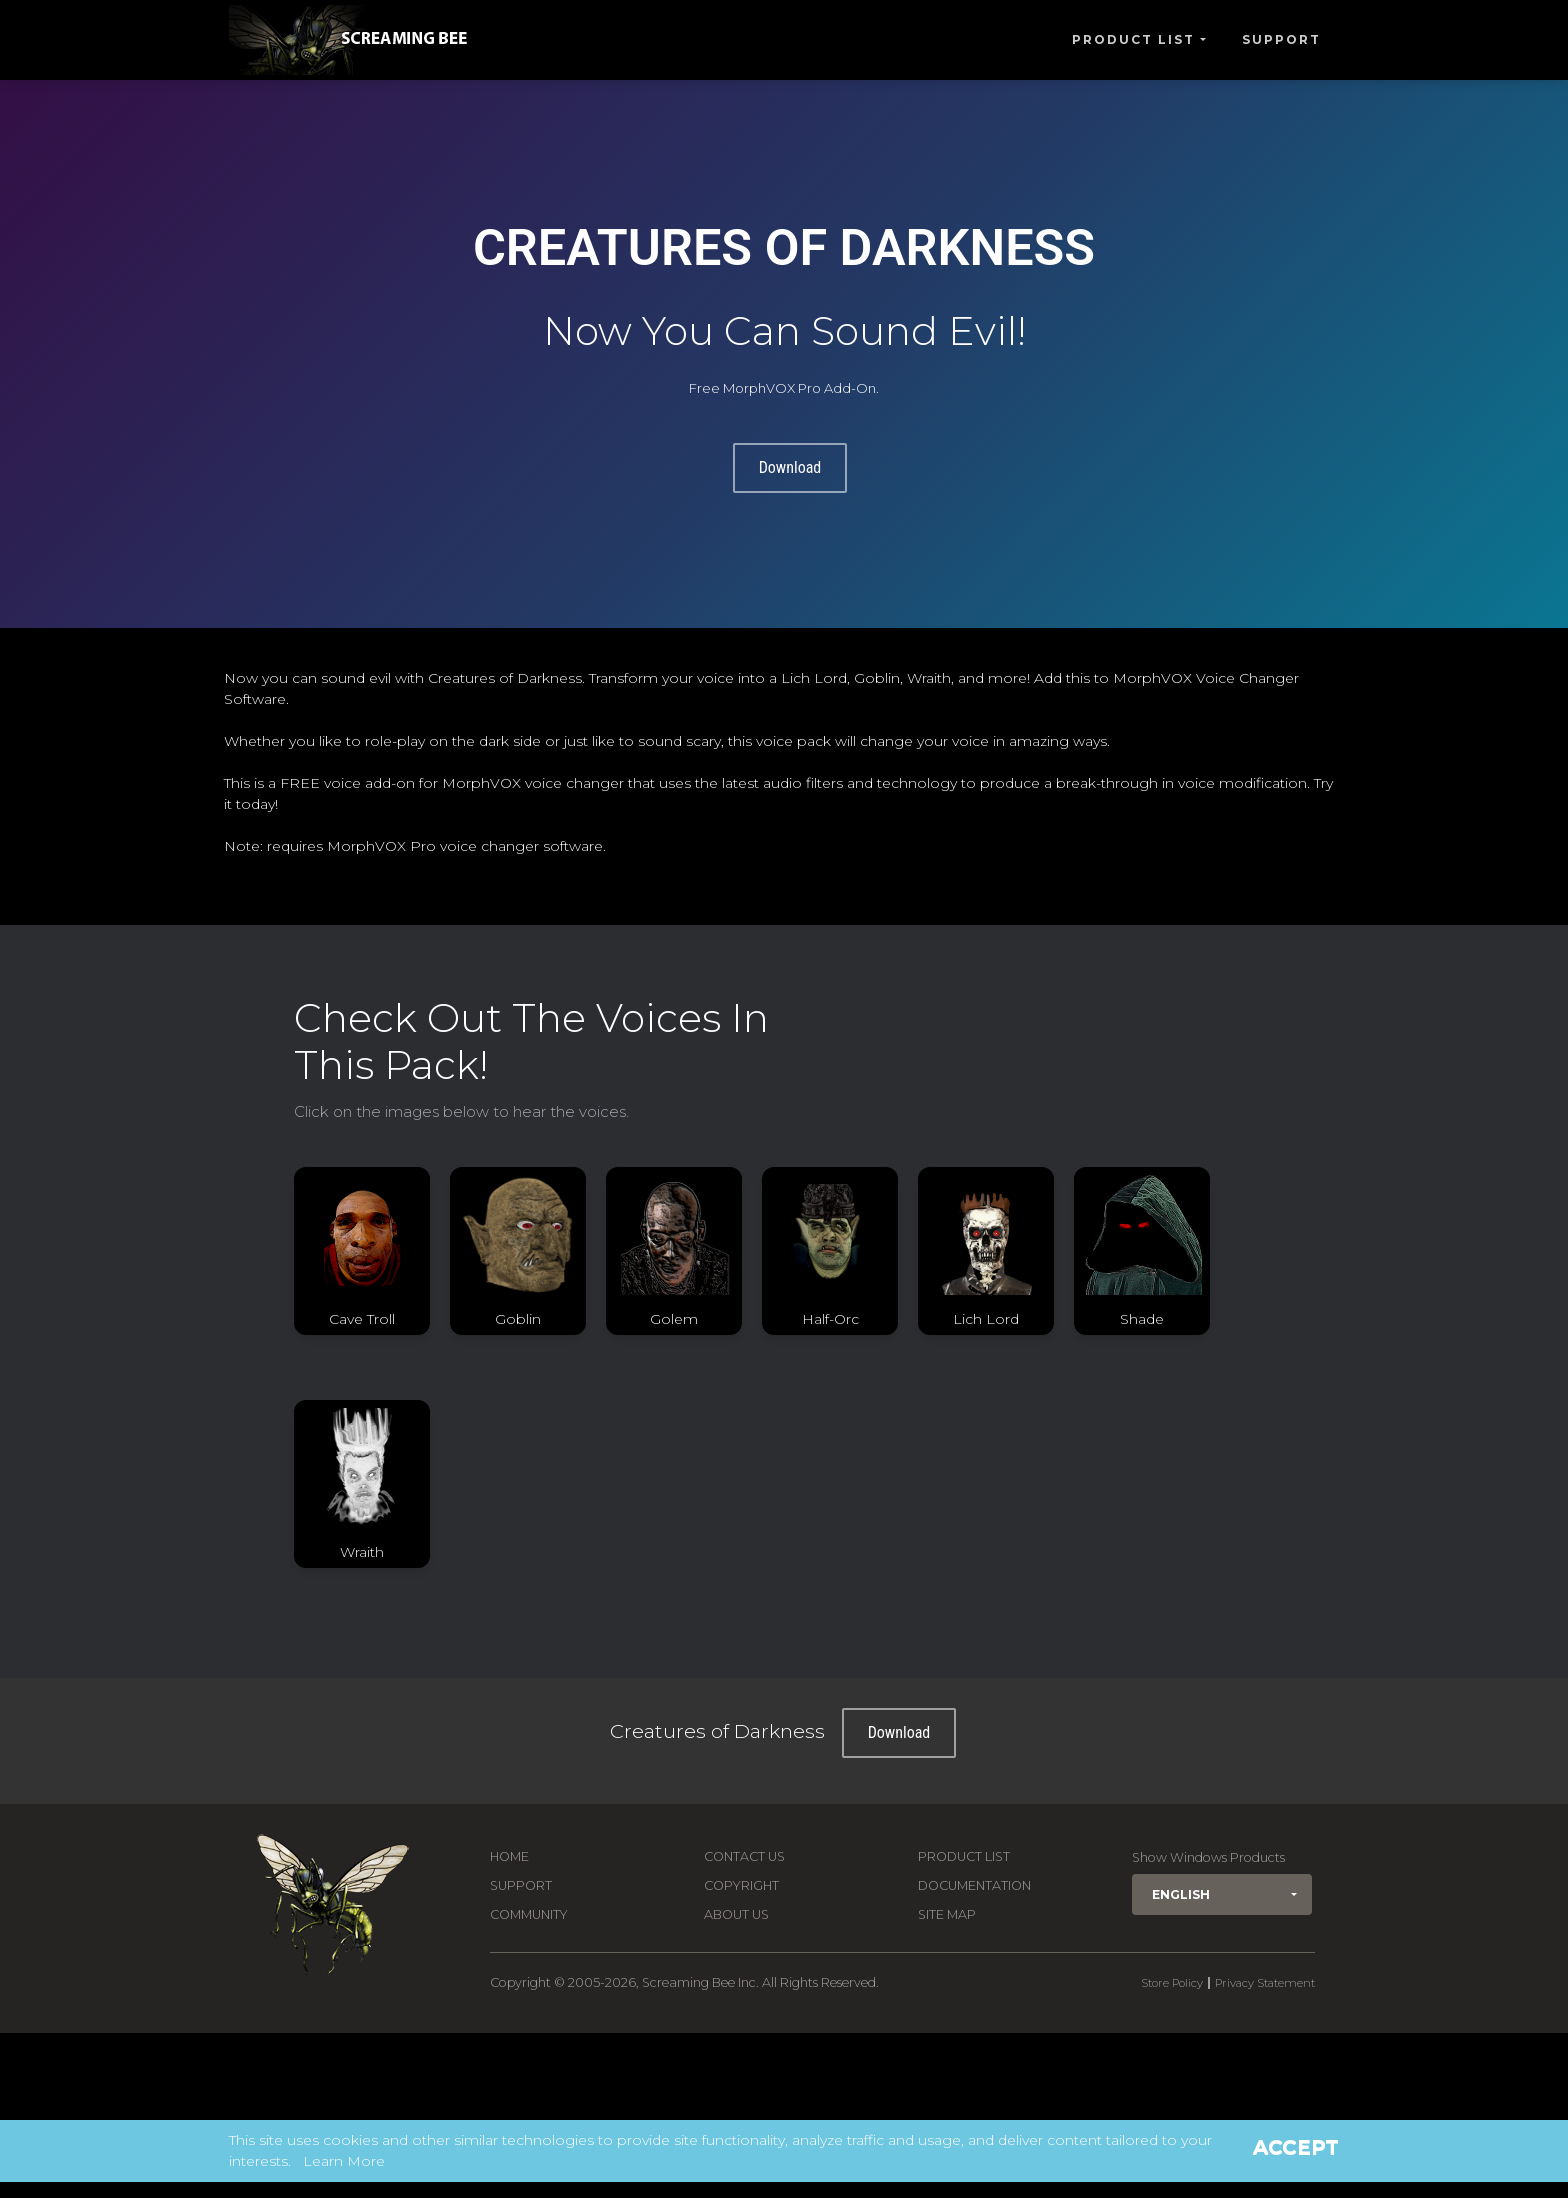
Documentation (974, 1885)
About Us (736, 1914)
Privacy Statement (1265, 1983)
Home (509, 1856)
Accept (1296, 2147)
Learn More (344, 2161)
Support (1281, 39)
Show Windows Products (1208, 1857)
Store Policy (1172, 1983)
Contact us (744, 1856)
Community (529, 1914)
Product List (1133, 39)
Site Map (947, 1914)
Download (790, 467)
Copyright (741, 1885)
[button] (1222, 1894)
